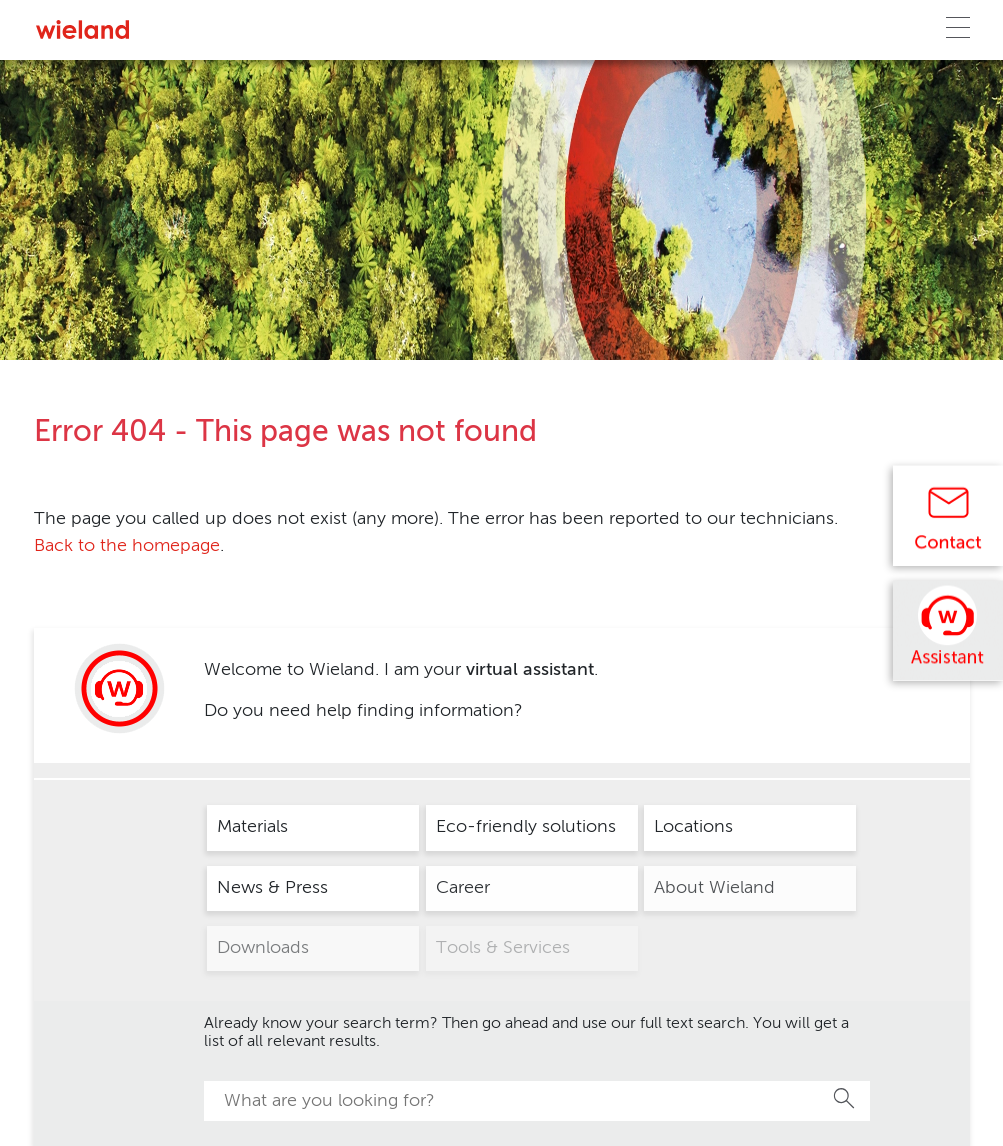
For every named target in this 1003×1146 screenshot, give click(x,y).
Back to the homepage (127, 546)
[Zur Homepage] (82, 29)
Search (845, 1098)
